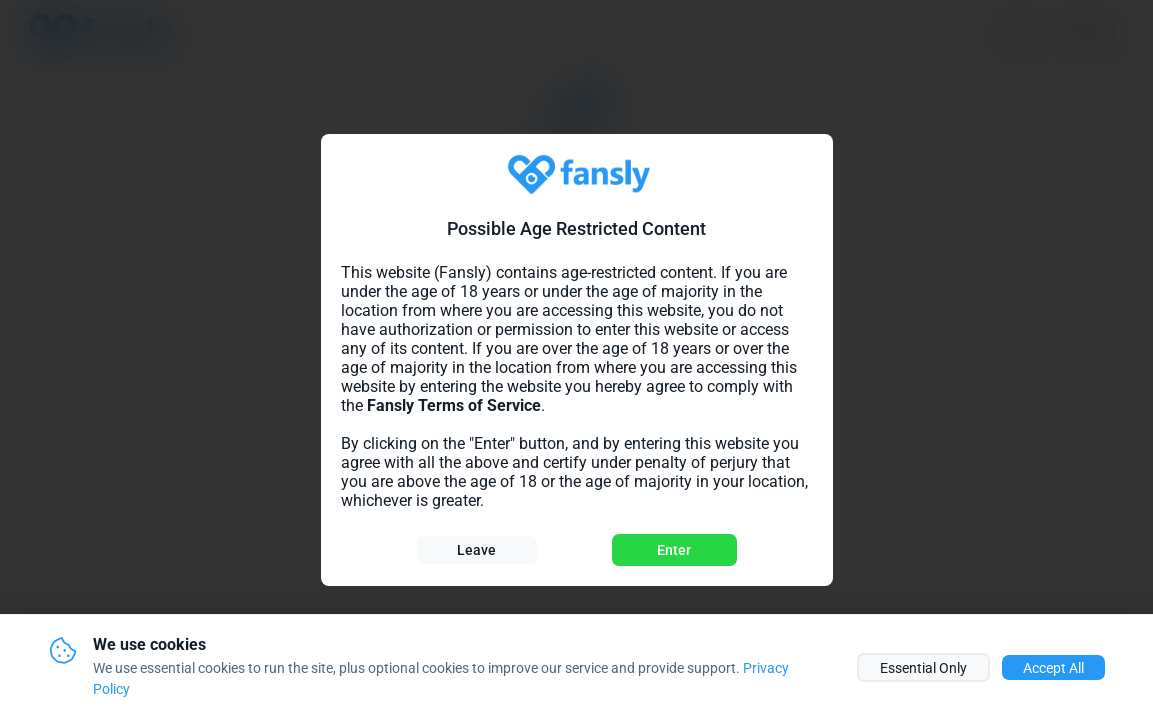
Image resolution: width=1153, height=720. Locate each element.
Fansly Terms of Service (454, 405)
